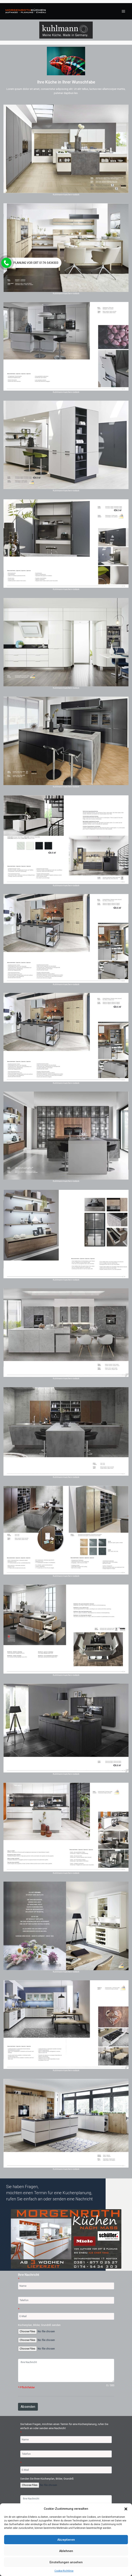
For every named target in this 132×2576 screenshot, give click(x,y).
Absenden (28, 2407)
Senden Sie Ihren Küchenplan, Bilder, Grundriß (47, 2478)
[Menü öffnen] (123, 11)
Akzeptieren (66, 2540)
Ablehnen (66, 2551)
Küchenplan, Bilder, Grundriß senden (39, 2325)
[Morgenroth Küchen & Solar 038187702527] (25, 11)
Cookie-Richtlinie (63, 2570)
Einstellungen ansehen (66, 2562)
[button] (126, 2509)
